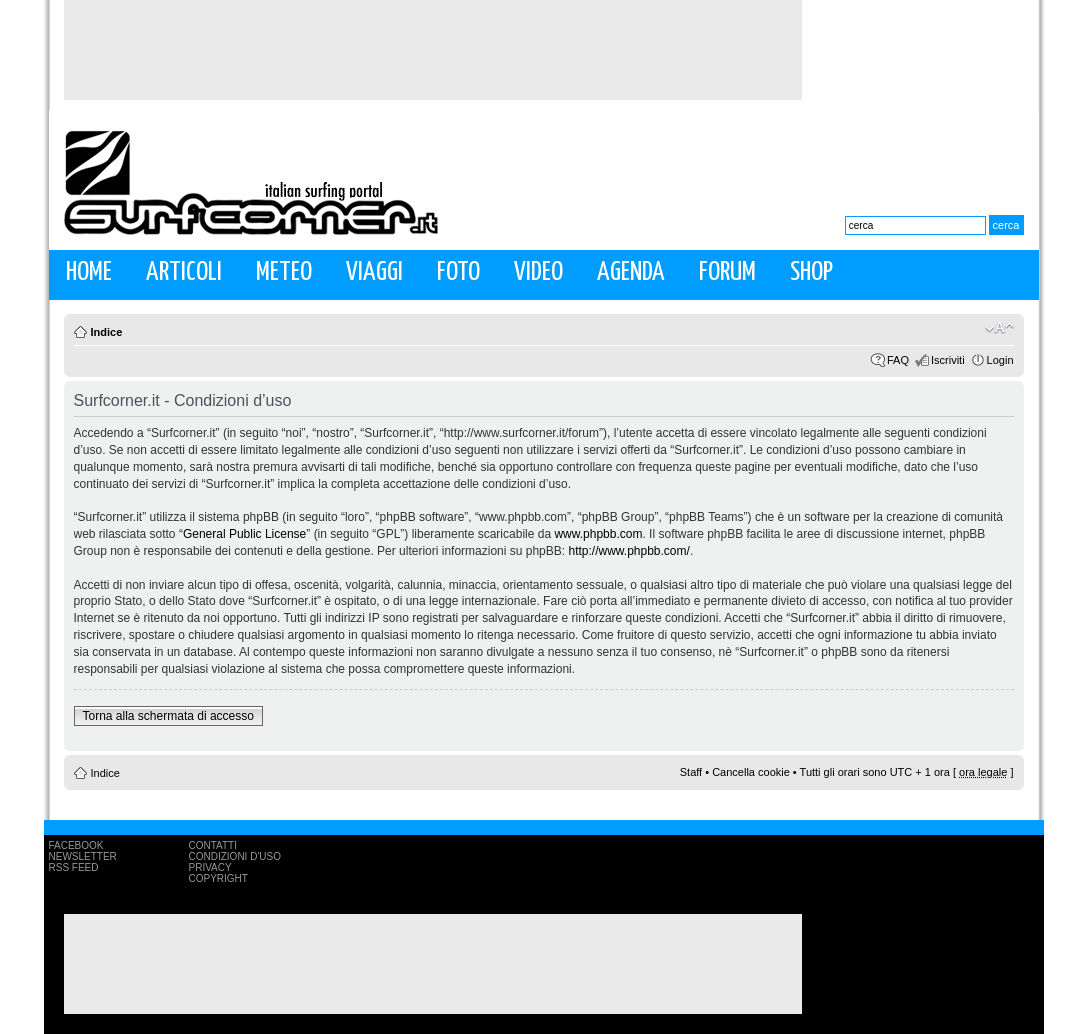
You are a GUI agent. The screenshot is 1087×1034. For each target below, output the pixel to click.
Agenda (631, 272)
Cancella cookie (751, 772)
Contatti (213, 845)
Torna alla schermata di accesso (168, 716)
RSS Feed (74, 867)
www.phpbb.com (598, 534)
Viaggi (374, 272)
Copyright (218, 878)
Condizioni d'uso (235, 856)
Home (89, 272)
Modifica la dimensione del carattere (999, 328)
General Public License (244, 534)
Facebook (76, 845)
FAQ (898, 360)
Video (538, 272)
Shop (811, 272)
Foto (458, 272)
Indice (107, 332)
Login (1000, 360)
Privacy (210, 867)
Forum (727, 272)
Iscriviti (948, 360)
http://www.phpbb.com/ (628, 551)
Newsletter (83, 856)
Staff (691, 772)
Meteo (284, 272)
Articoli (184, 272)
